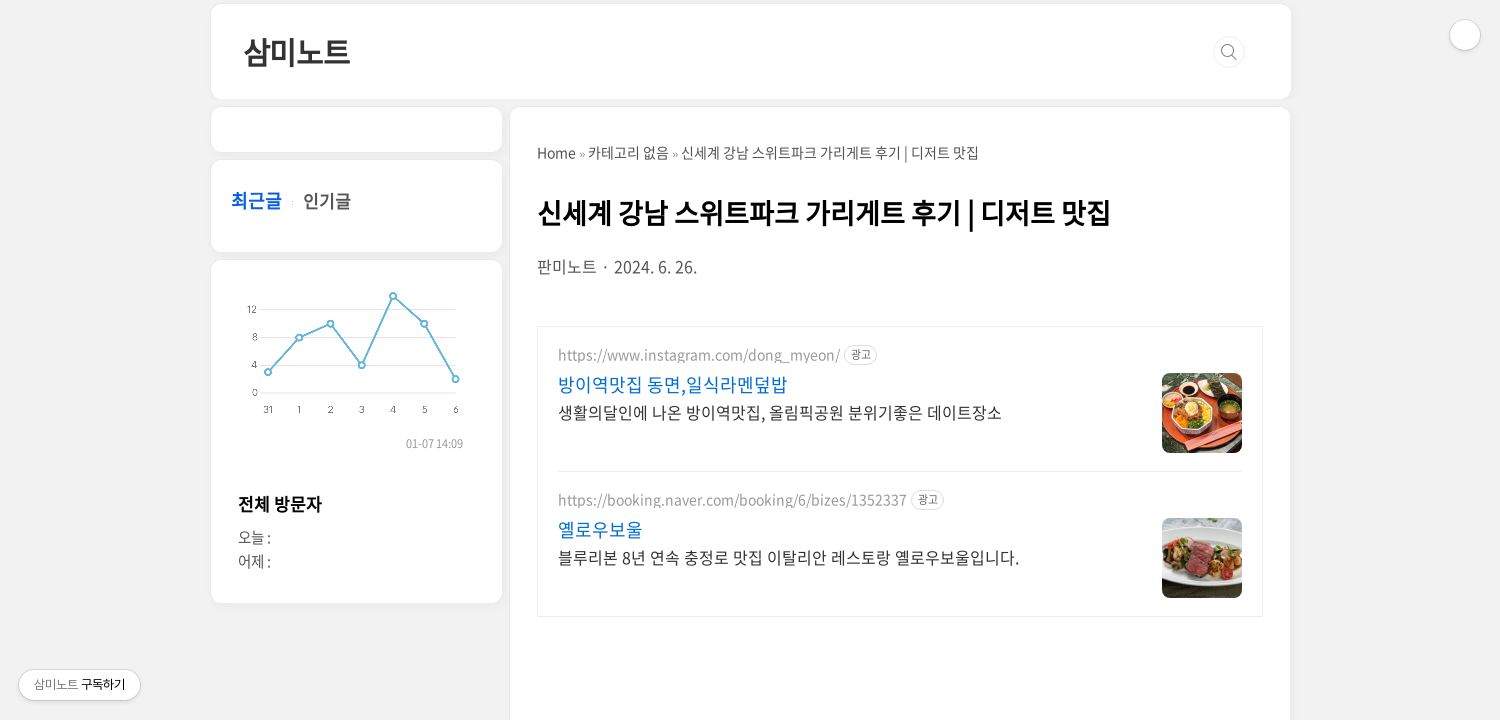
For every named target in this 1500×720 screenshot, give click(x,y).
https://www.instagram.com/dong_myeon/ (699, 354)
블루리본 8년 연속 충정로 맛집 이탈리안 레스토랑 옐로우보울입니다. (788, 556)
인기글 (327, 200)
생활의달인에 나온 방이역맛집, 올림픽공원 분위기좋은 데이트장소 (780, 411)
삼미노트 (296, 51)
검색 (1229, 52)
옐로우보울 (600, 530)
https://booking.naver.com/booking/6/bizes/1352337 (732, 499)
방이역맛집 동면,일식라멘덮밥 (673, 385)
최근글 (256, 200)
